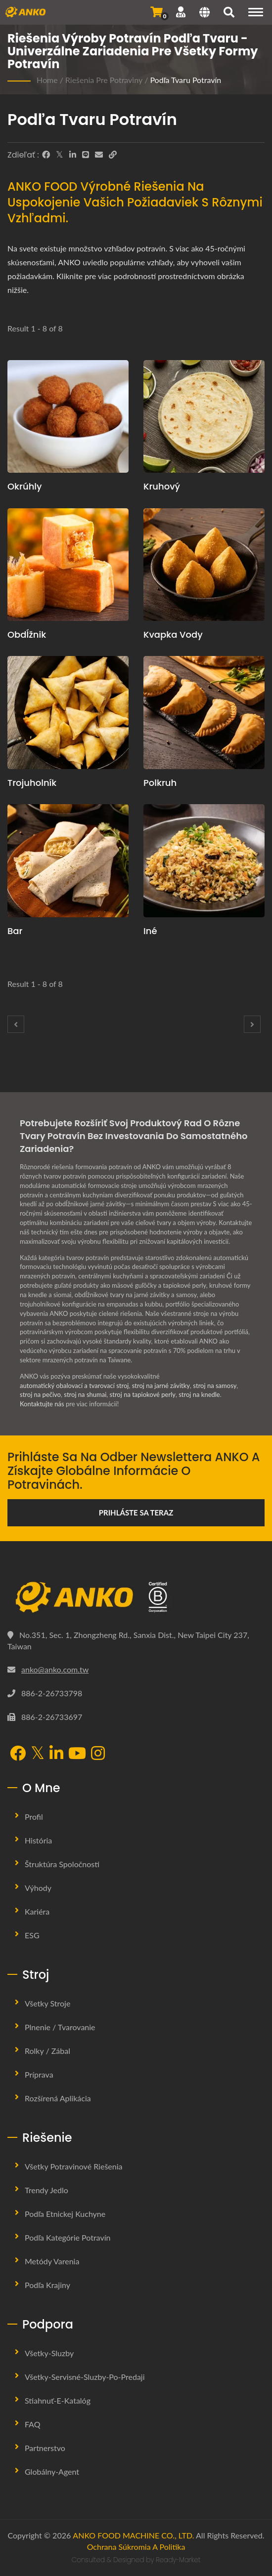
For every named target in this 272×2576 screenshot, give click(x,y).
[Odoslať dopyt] (156, 12)
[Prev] (15, 1024)
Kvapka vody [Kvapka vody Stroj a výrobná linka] (173, 634)
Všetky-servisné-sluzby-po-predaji (85, 2376)
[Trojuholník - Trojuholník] (68, 712)
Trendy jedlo (46, 2190)
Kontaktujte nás (42, 1404)
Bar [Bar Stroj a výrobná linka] (14, 931)
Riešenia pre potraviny (103, 79)
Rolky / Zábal (47, 2050)
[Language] (204, 13)
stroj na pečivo (40, 1394)
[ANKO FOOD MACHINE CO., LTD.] (136, 1597)
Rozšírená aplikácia (58, 2098)
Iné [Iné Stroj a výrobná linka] (150, 931)
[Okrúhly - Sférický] (68, 416)
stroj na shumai (85, 1394)
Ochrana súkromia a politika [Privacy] (136, 2546)
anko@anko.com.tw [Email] (55, 1669)
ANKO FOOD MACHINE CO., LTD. (133, 2535)
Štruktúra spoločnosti (62, 1864)
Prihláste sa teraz (136, 1512)
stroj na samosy (214, 1386)
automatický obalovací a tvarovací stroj (74, 1386)
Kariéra (37, 1911)
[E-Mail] (99, 155)
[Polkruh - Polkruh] (204, 712)
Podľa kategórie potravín (67, 2237)
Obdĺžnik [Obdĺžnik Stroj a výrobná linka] (26, 634)
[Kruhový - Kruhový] (204, 416)
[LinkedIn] (72, 155)
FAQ (32, 2424)
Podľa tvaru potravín (185, 79)
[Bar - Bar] (68, 860)
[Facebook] (46, 155)
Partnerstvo (45, 2448)
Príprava (39, 2074)
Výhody (38, 1887)
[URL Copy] (113, 155)
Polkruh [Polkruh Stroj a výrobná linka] (160, 783)
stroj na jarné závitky (161, 1386)
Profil (34, 1816)
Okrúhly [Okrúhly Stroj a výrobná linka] (24, 486)
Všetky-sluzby (49, 2353)
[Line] (85, 155)
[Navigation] (255, 12)
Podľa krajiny (47, 2285)
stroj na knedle (199, 1394)
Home (47, 79)
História (38, 1840)
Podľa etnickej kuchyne (65, 2213)
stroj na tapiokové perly (143, 1394)
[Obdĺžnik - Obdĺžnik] (68, 564)
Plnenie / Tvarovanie (60, 2027)
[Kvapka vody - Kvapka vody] (204, 564)
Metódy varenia (52, 2261)
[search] (229, 13)
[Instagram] (98, 1754)
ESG (32, 1935)
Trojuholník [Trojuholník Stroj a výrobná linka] (31, 783)
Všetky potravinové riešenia (74, 2166)
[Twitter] (59, 155)
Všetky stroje (47, 2003)
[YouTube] (77, 1754)
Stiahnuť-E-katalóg (58, 2400)
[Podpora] (180, 11)
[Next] (252, 1024)
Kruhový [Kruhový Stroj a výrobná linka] (161, 486)
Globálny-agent (52, 2471)
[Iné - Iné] (204, 860)
